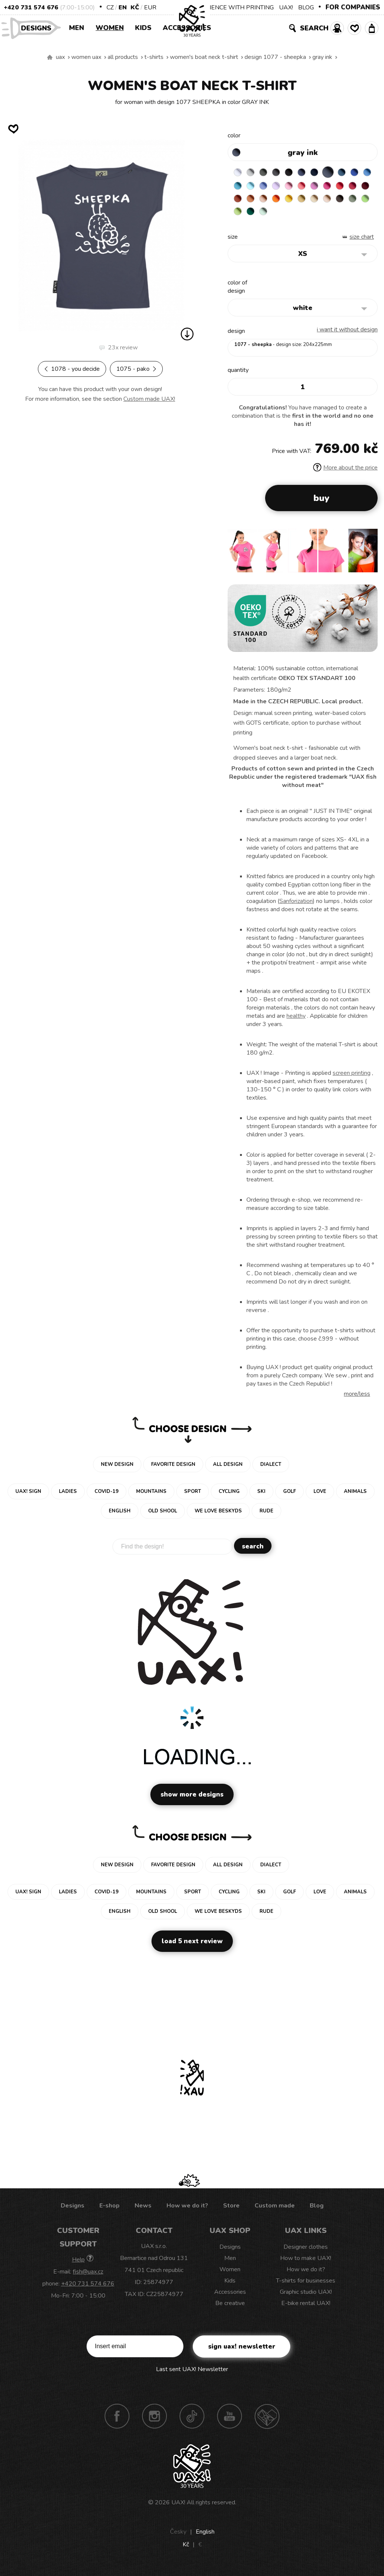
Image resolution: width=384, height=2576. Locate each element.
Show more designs (192, 1800)
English (205, 2537)
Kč (134, 7)
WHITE (239, 172)
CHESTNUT (283, 216)
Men (76, 27)
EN (122, 7)
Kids (143, 27)
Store (231, 2211)
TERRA (297, 201)
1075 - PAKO (136, 369)
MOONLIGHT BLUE (356, 172)
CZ (110, 7)
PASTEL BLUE (283, 187)
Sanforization (296, 907)
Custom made (275, 2211)
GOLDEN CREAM (356, 201)
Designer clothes (306, 2252)
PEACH (326, 201)
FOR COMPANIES (353, 7)
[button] (369, 559)
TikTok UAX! (192, 2422)
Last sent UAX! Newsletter (192, 2375)
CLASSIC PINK (356, 187)
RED (253, 201)
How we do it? (187, 2211)
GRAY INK (322, 57)
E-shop (109, 2211)
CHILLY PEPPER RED (268, 201)
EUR (150, 7)
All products (123, 57)
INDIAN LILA (239, 201)
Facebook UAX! (117, 2422)
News (143, 2211)
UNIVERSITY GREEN (341, 216)
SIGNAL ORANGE (341, 201)
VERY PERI (297, 187)
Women (110, 27)
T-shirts (154, 57)
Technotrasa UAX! (267, 2422)
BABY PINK (326, 187)
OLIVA (297, 216)
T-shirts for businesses (305, 2286)
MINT (356, 216)
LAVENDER (312, 187)
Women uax (86, 57)
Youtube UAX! (229, 2422)
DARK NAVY (326, 172)
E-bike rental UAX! (305, 2309)
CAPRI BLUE (253, 187)
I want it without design (347, 335)
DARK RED (283, 201)
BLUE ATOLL (268, 187)
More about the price (345, 473)
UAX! (286, 7)
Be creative (230, 2309)
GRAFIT (283, 172)
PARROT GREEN (326, 216)
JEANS (312, 172)
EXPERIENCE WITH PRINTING (232, 7)
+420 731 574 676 (31, 7)
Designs (39, 27)
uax (60, 57)
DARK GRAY (268, 172)
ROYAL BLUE (239, 187)
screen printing (351, 1078)
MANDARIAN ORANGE (312, 201)
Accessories (187, 27)
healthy (296, 1021)
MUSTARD (239, 216)
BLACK (297, 172)
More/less (357, 1399)
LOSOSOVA (341, 187)
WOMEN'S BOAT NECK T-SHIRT (204, 57)
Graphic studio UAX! (306, 2297)
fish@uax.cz (88, 2277)
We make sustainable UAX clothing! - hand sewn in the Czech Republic (50, 57)
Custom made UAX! (149, 399)
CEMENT (253, 172)
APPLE (312, 216)
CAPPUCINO (268, 216)
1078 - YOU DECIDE (72, 369)
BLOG (306, 7)
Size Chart (362, 242)
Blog (317, 2211)
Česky (178, 2537)
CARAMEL (253, 216)
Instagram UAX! (154, 2422)
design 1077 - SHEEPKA (275, 57)
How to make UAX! (305, 2264)
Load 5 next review (192, 1947)
